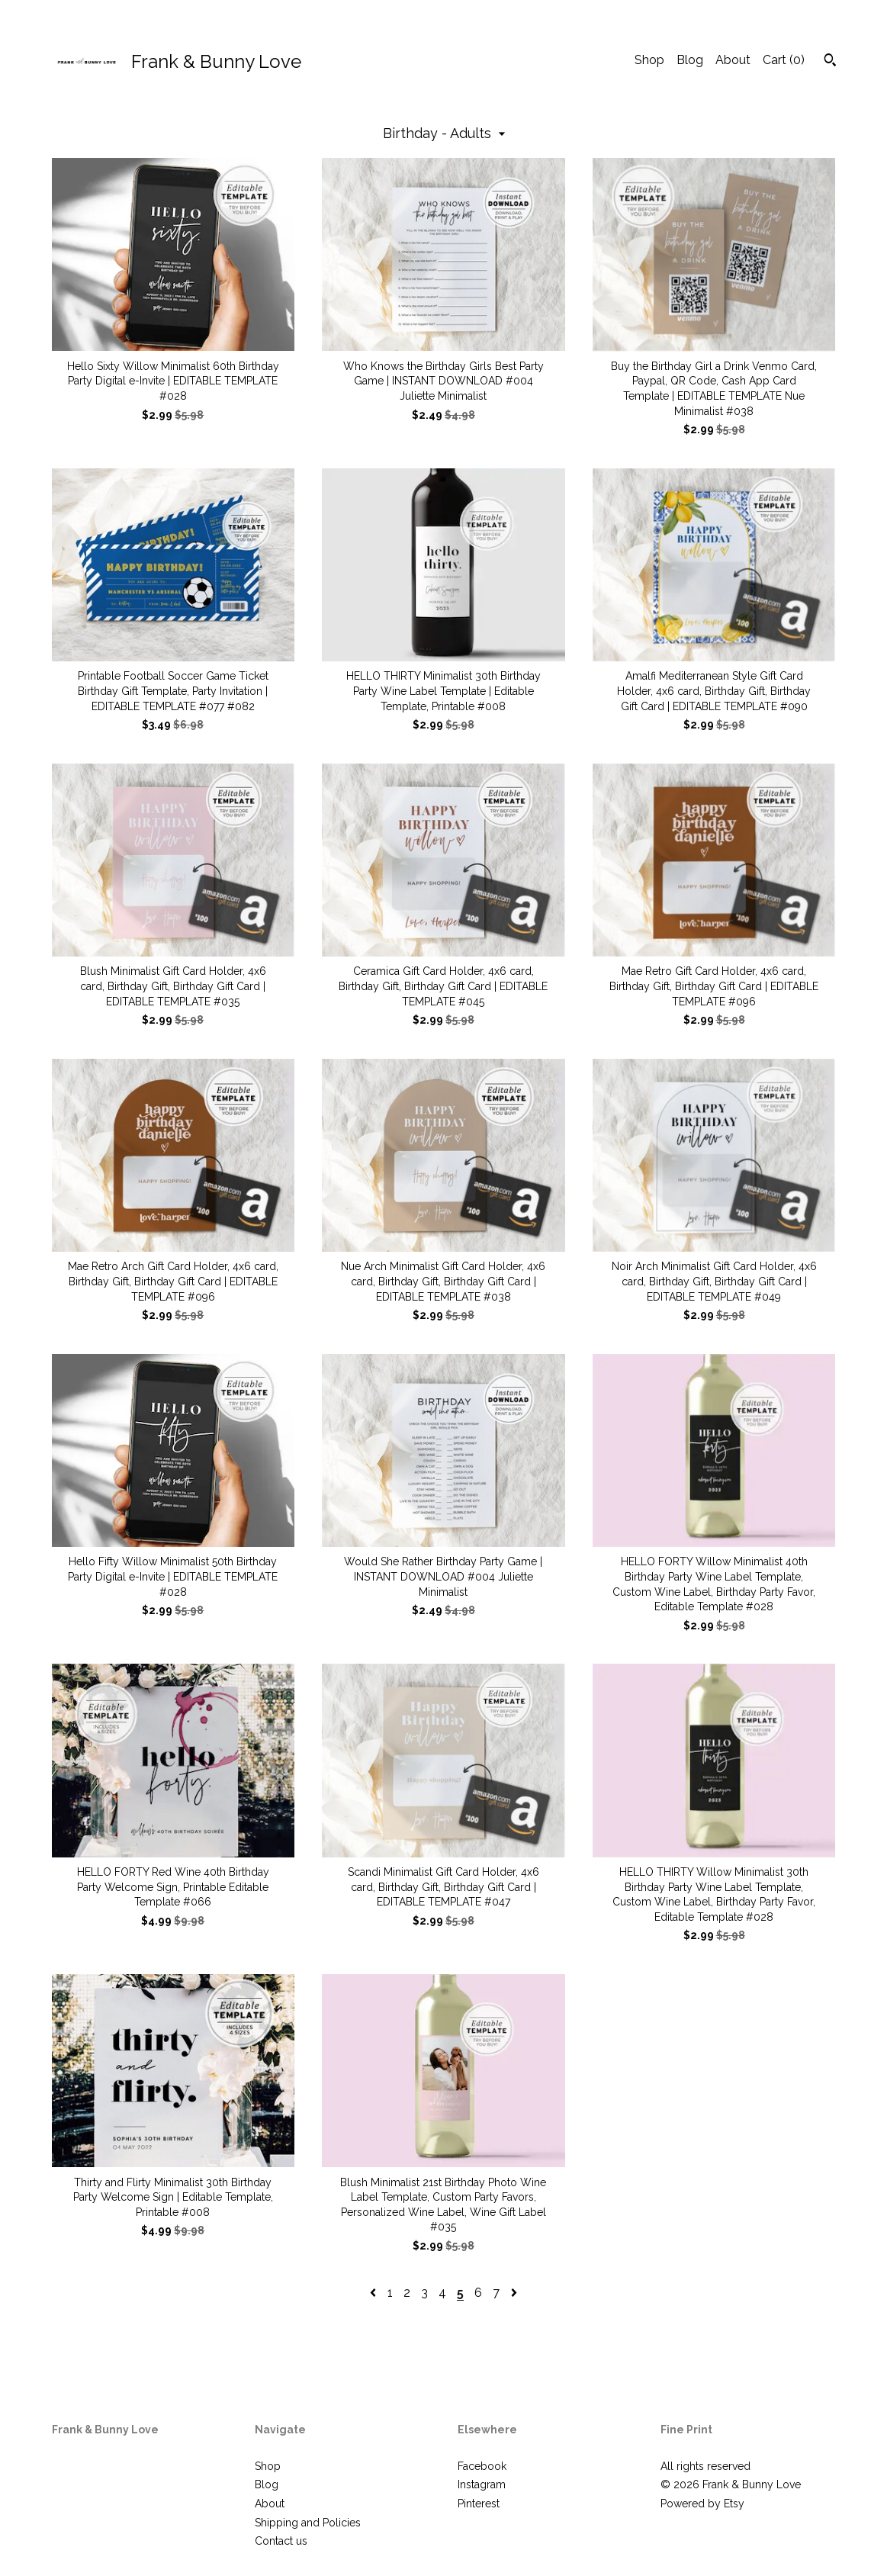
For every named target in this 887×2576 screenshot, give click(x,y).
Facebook (482, 2466)
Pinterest (479, 2503)
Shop (649, 60)
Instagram (482, 2484)
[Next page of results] (514, 2292)
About (732, 60)
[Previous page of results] (374, 2292)
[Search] (830, 61)
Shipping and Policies (308, 2523)
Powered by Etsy (702, 2503)
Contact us (281, 2541)
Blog (689, 60)
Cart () (784, 60)
